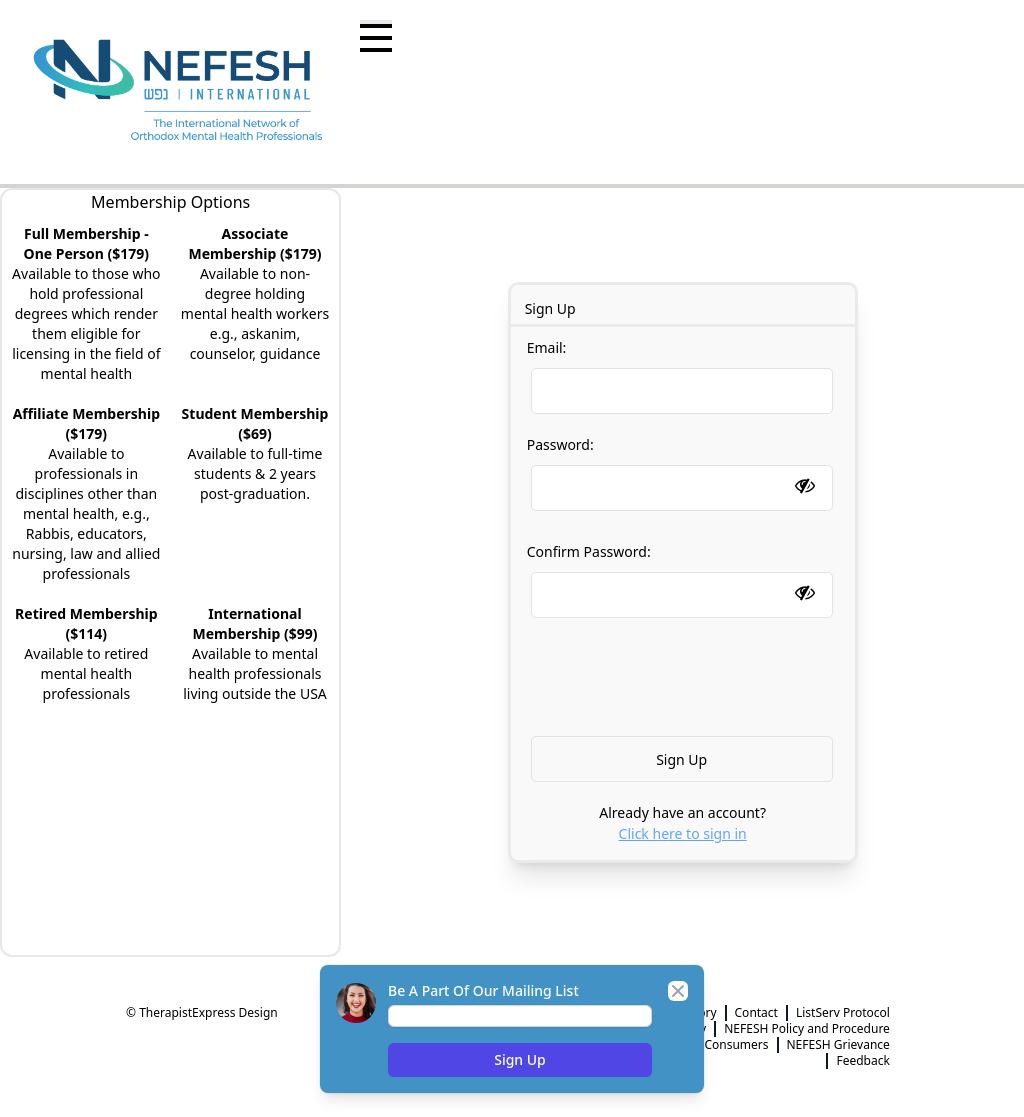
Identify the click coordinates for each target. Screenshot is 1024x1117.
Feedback (862, 1061)
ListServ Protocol (843, 1013)
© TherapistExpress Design (202, 1012)
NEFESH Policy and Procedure (807, 1029)
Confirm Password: (682, 573)
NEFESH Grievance (838, 1045)
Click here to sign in (683, 833)
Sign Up (520, 1059)
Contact (756, 1013)
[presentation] (687, 677)
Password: (682, 466)
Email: (680, 376)
